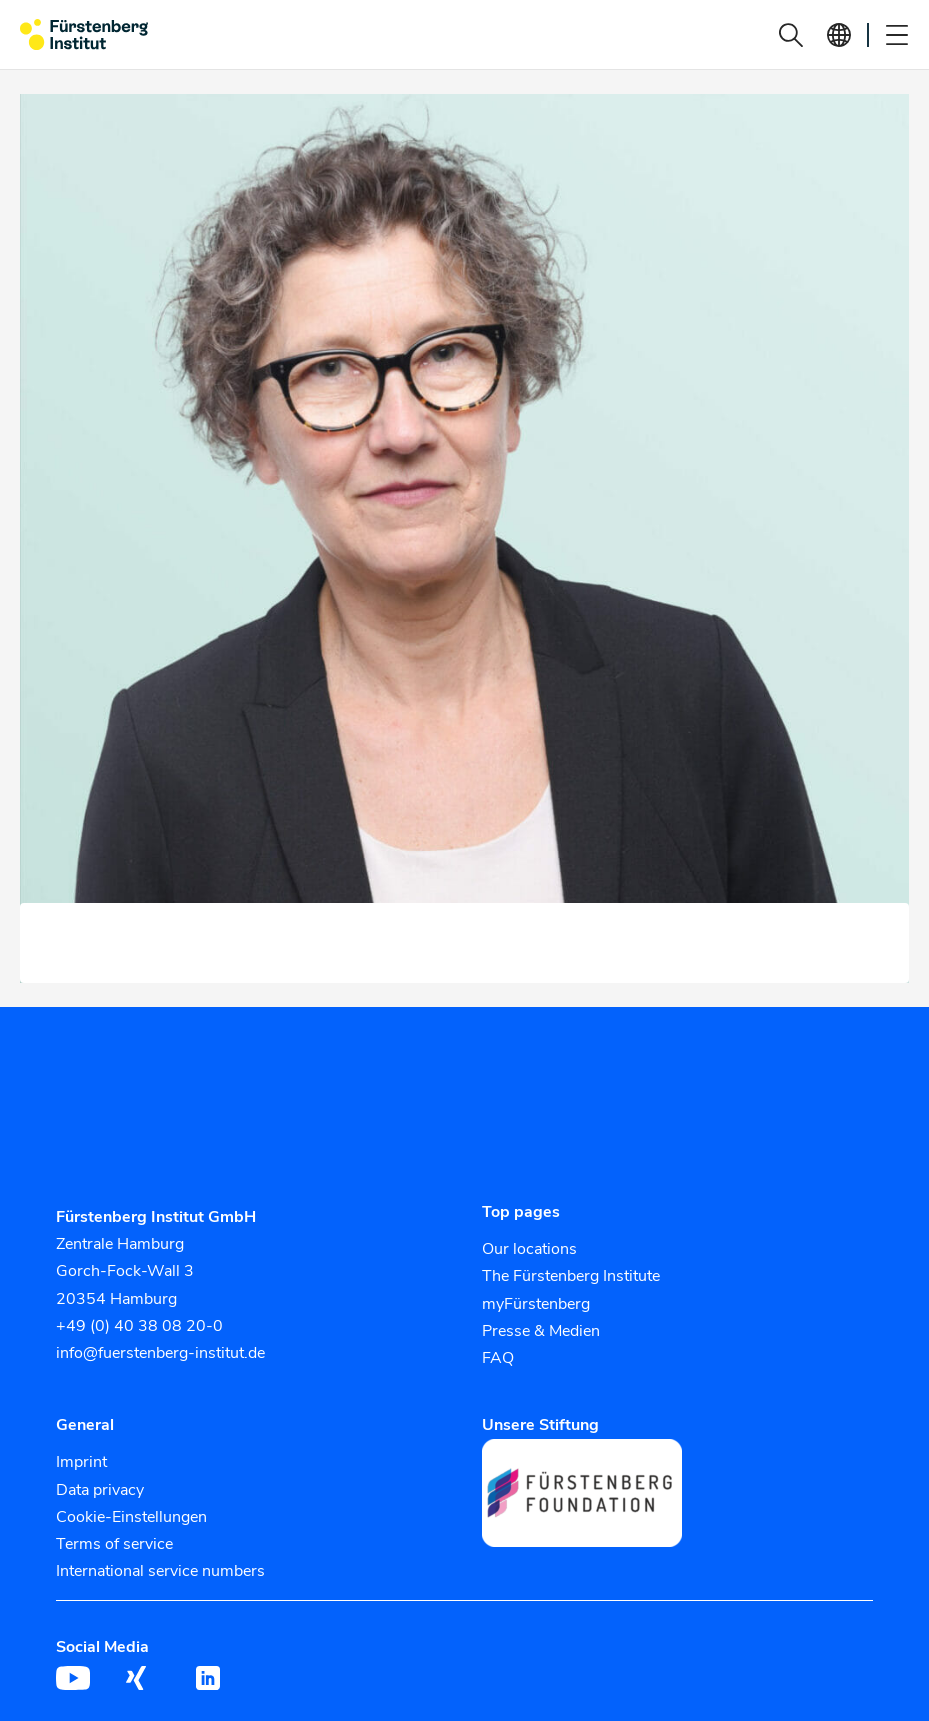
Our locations (529, 1249)
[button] (791, 35)
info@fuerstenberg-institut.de (160, 1353)
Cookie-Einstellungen (131, 1517)
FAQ (498, 1358)
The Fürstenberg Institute (571, 1276)
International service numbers (160, 1571)
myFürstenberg (536, 1304)
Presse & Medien (541, 1331)
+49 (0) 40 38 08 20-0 (139, 1326)
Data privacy (100, 1490)
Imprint (81, 1462)
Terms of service (114, 1544)
